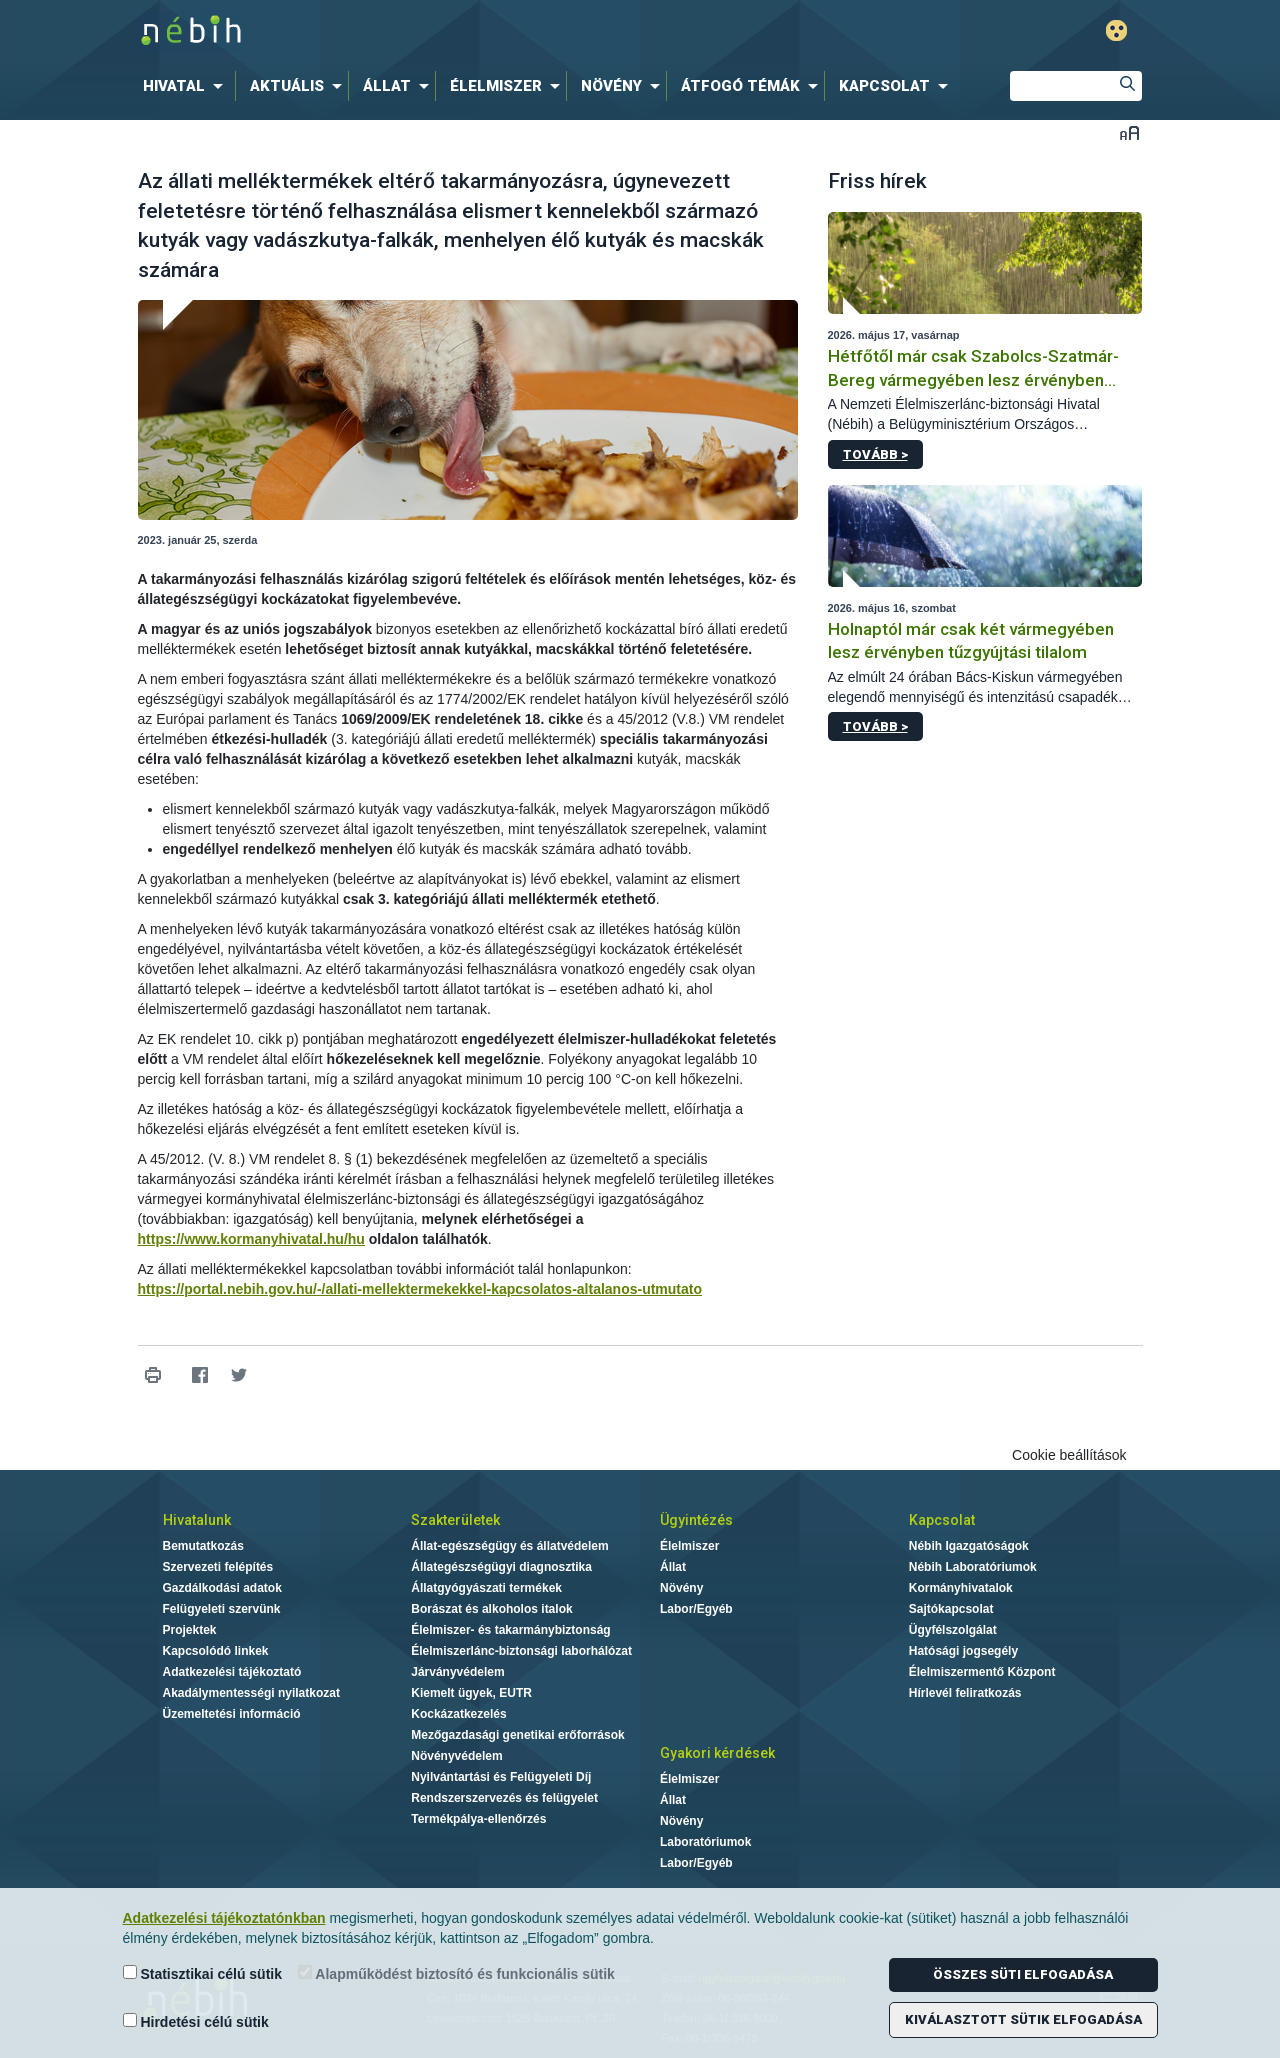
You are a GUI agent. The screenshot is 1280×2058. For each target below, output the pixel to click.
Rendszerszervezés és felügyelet (504, 1798)
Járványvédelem (457, 1672)
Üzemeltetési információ (232, 1714)
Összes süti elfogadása (1023, 1974)
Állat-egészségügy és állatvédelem (509, 1546)
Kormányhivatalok (961, 1588)
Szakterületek (455, 1520)
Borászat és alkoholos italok (491, 1609)
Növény (681, 1588)
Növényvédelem (456, 1756)
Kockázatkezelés (458, 1714)
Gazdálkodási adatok (222, 1588)
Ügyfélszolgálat (953, 1630)
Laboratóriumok (705, 1842)
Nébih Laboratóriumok (973, 1567)
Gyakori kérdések (717, 1753)
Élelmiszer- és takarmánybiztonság (510, 1630)
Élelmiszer (689, 1546)
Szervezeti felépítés (218, 1567)
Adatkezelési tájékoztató (232, 1672)
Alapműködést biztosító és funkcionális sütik (456, 1973)
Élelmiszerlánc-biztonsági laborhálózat (521, 1651)
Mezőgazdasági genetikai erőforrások (517, 1735)
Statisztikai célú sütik (203, 1973)
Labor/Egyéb (696, 1609)
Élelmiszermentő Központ (982, 1672)
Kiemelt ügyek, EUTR (471, 1693)
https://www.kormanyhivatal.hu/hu (251, 1239)
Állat (673, 1567)
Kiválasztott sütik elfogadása (1023, 2019)
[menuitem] (187, 86)
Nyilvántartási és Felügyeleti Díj (501, 1777)
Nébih (427, 31)
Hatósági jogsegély (963, 1651)
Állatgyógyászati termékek (486, 1588)
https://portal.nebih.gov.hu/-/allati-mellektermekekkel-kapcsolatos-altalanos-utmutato (420, 1289)
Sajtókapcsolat (951, 1609)
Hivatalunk (197, 1520)
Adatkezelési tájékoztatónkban (224, 1918)
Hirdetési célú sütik (196, 2021)
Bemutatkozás (203, 1546)
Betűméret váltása (1129, 132)
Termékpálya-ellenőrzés (478, 1819)
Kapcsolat (942, 1520)
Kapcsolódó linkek (216, 1651)
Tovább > (875, 454)
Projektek (190, 1630)
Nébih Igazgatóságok (969, 1546)
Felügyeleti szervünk (222, 1609)
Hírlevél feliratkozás (965, 1693)
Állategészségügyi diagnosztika (501, 1567)
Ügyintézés (696, 1520)
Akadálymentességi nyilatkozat (251, 1693)
